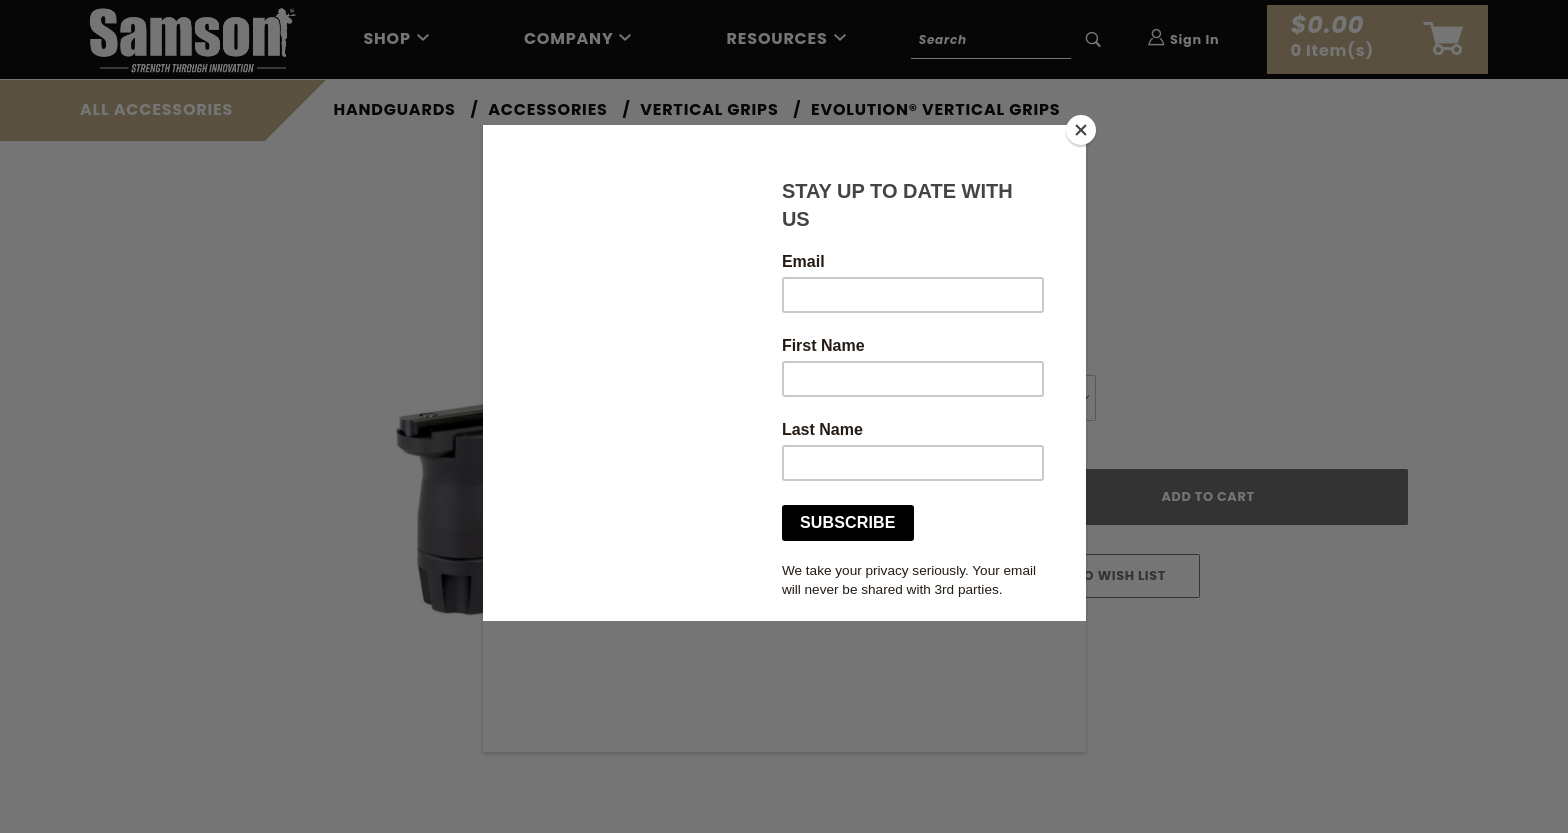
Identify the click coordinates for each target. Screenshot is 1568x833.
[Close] (1081, 130)
